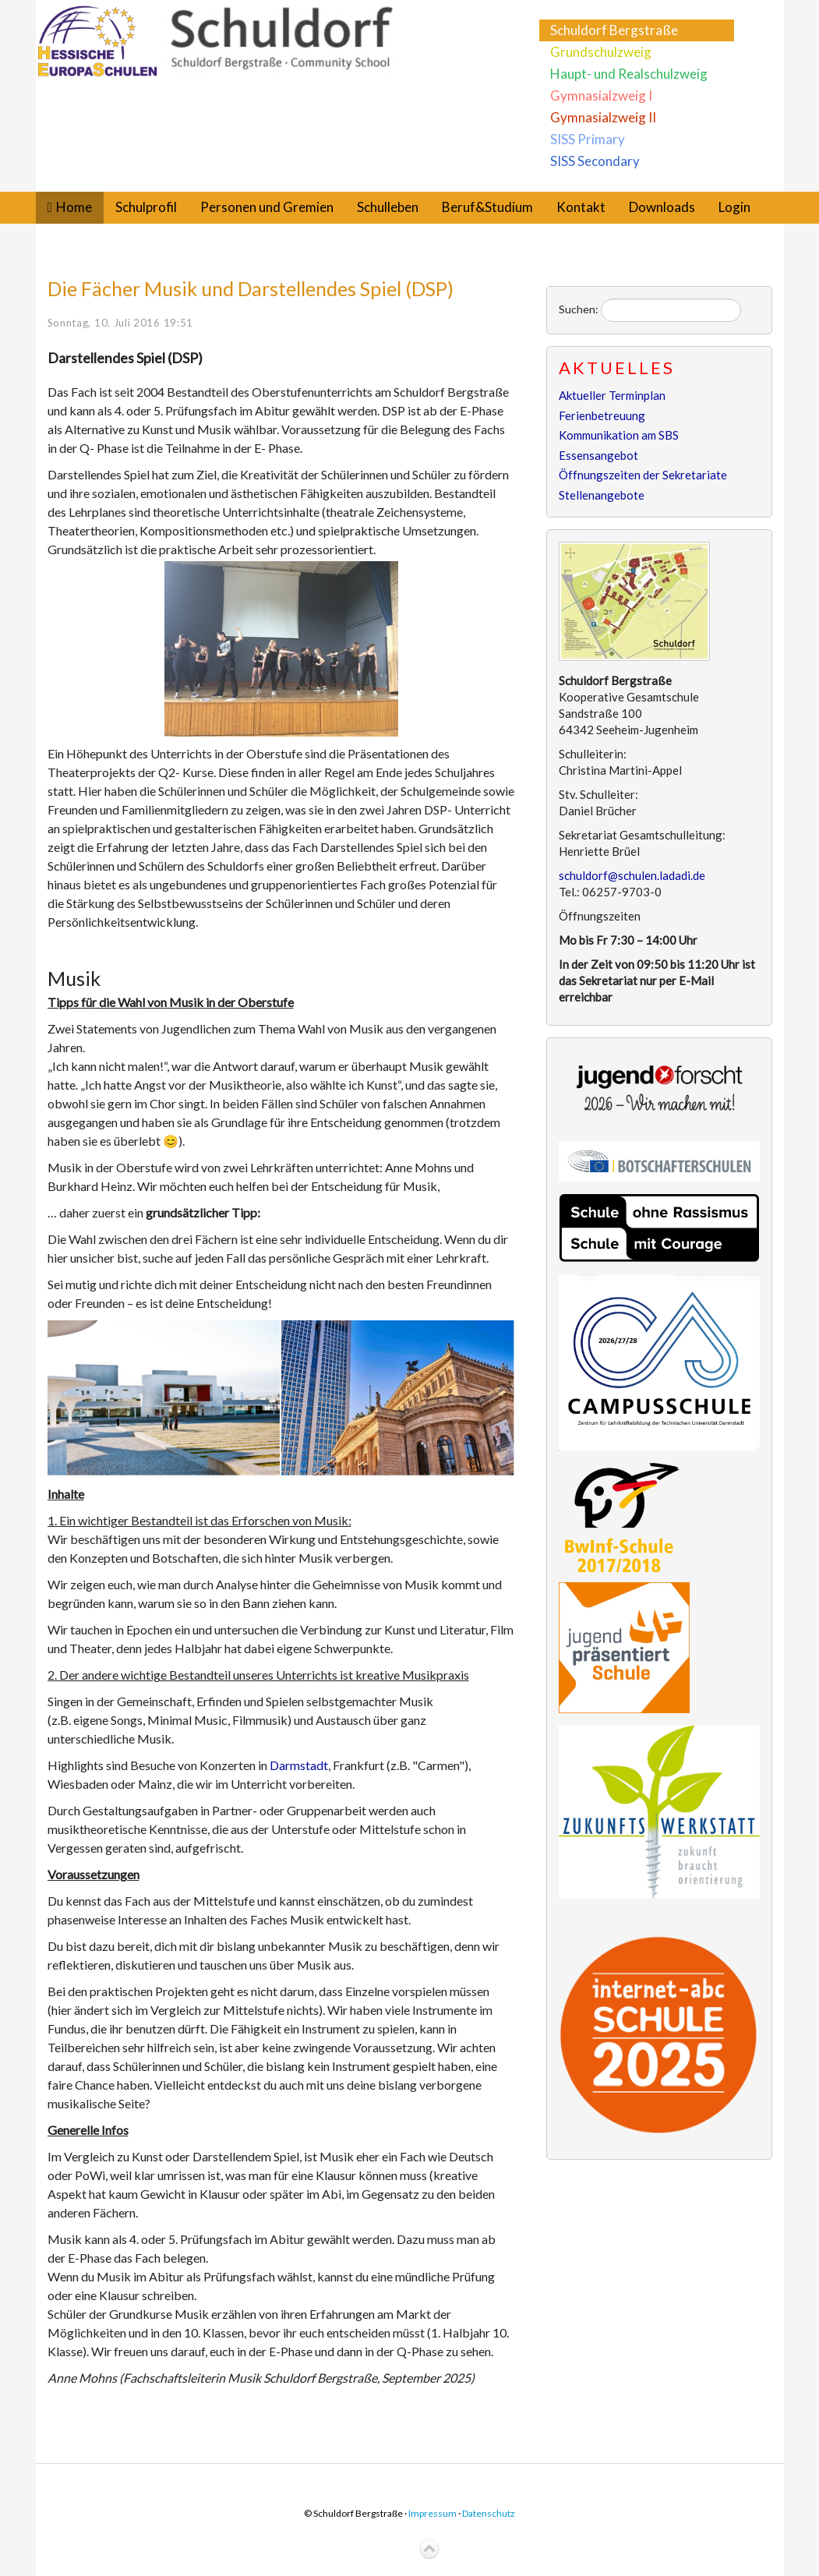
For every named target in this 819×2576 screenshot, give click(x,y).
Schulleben (387, 207)
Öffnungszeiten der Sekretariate (643, 475)
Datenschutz (488, 2513)
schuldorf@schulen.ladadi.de (632, 875)
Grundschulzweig (600, 52)
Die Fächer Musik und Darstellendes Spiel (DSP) (251, 288)
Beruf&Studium (487, 207)
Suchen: (578, 309)
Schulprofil (146, 207)
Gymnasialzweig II (603, 117)
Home (74, 207)
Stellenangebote (601, 495)
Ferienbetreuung (602, 415)
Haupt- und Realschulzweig (629, 73)
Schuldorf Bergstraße (614, 30)
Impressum (432, 2513)
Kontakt (580, 207)
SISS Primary (587, 139)
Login (734, 207)
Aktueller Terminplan (612, 395)
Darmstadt (299, 1765)
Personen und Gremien (267, 207)
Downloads (662, 207)
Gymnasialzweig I (601, 95)
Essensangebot (598, 455)
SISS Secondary (595, 161)
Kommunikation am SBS (619, 435)
